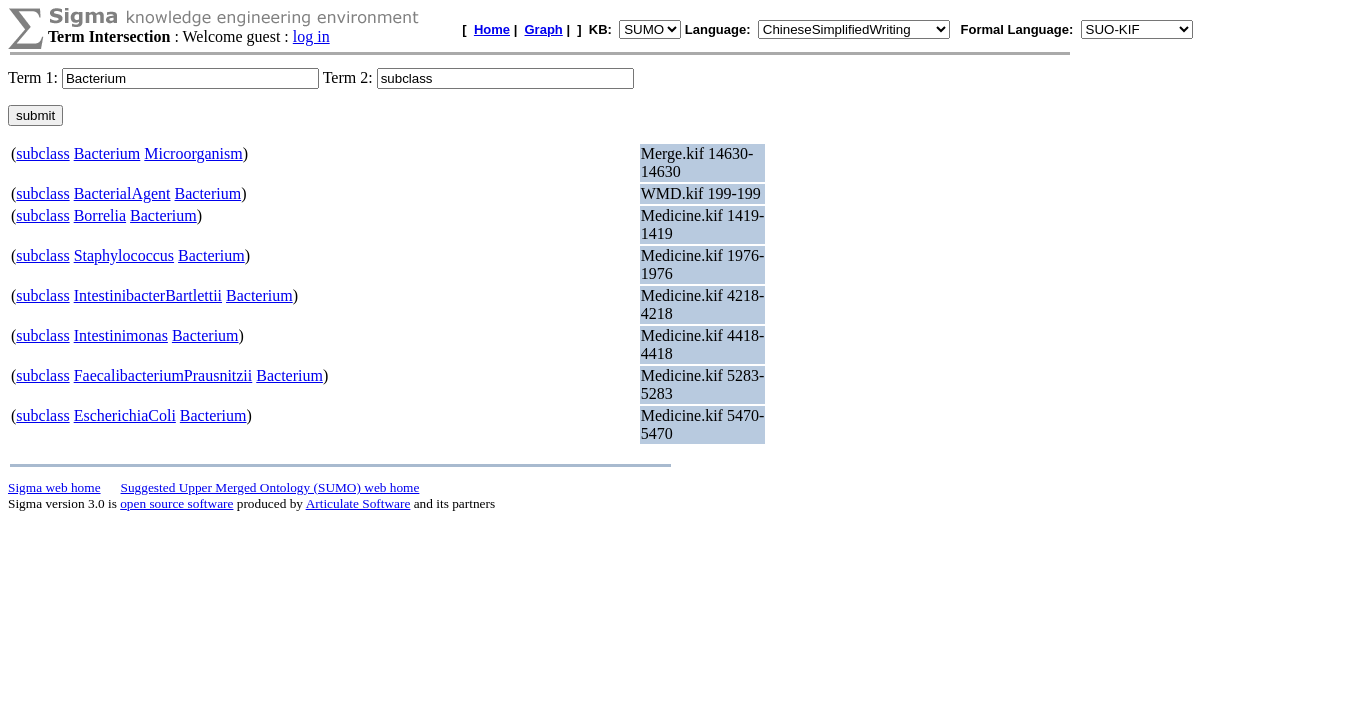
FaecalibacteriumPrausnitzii (163, 375)
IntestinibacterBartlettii (148, 295)
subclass (42, 153)
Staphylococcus (124, 255)
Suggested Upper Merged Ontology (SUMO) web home (270, 487)
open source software (176, 503)
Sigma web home (54, 487)
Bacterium (107, 153)
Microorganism (193, 153)
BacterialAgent (122, 193)
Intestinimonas (121, 335)
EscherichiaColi (125, 415)
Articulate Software (358, 503)
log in (311, 36)
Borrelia (100, 215)
